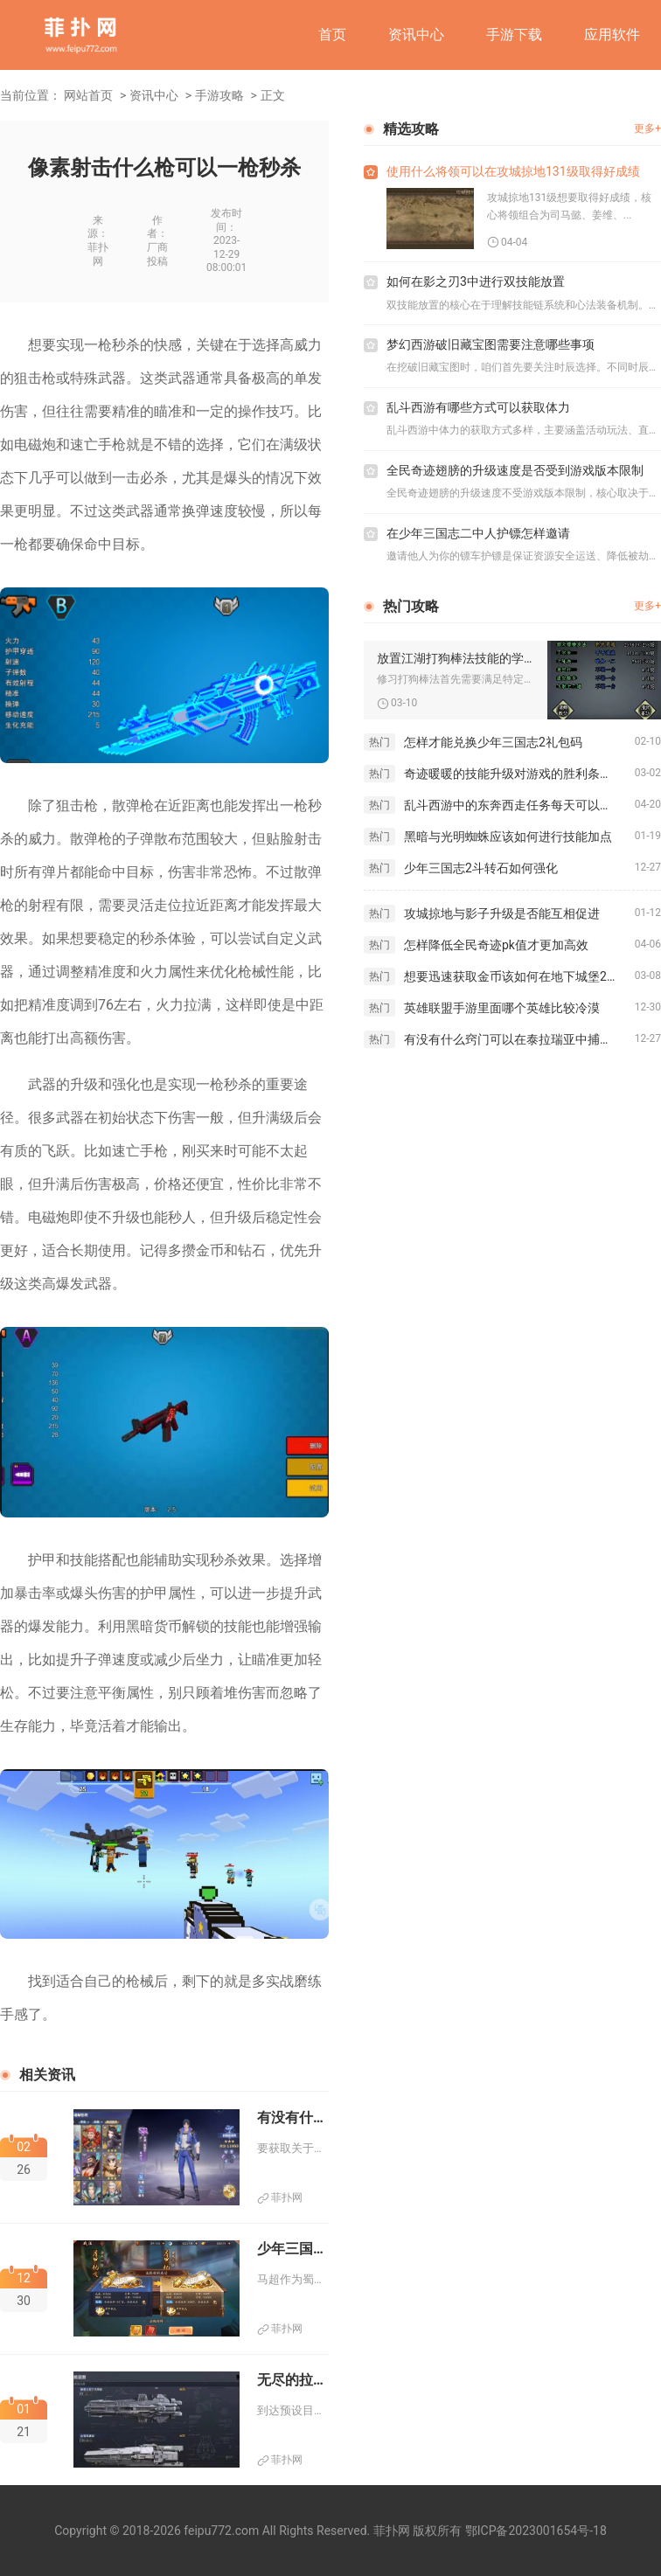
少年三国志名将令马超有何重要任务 (293, 2248)
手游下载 (514, 34)
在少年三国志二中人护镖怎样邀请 (478, 533)
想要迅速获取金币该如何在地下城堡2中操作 (519, 976)
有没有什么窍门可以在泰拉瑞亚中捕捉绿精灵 (519, 1039)
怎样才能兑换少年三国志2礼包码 (493, 742)
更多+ (647, 128)
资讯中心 (416, 34)
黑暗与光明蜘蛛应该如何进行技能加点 (508, 837)
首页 (332, 34)
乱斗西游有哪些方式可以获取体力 (478, 407)
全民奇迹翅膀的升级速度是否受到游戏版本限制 (515, 470)
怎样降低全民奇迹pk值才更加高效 (496, 945)
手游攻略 (219, 95)
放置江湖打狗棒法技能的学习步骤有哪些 (455, 658)
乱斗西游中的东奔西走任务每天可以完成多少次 (519, 805)
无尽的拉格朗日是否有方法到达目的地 (293, 2379)
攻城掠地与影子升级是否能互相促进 (502, 913)
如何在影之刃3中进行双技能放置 (475, 281)
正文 (273, 95)
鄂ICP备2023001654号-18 (536, 2531)
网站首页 (88, 95)
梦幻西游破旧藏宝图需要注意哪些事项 (490, 344)
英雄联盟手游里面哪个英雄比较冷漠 (502, 1008)
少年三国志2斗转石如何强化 (481, 868)
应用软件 (612, 34)
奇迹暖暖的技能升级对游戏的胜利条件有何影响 (519, 774)
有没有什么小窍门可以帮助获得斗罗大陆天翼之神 (293, 2117)
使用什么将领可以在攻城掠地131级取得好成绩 (513, 171)
